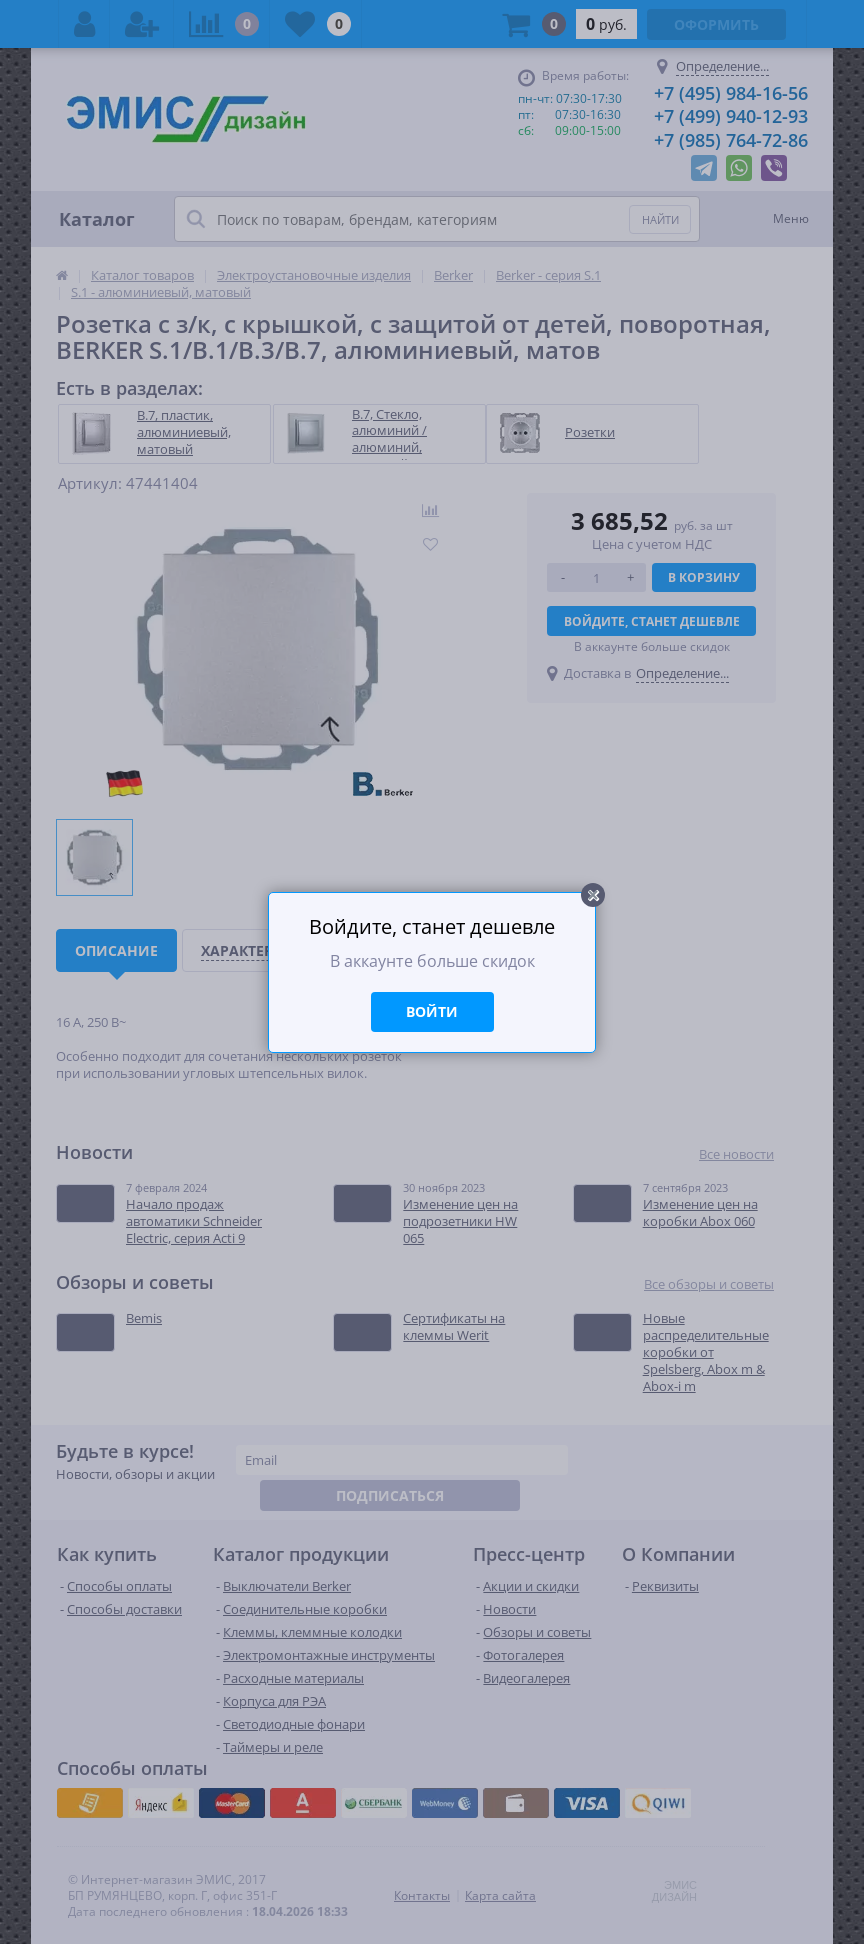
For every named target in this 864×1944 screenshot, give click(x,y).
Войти (432, 1011)
